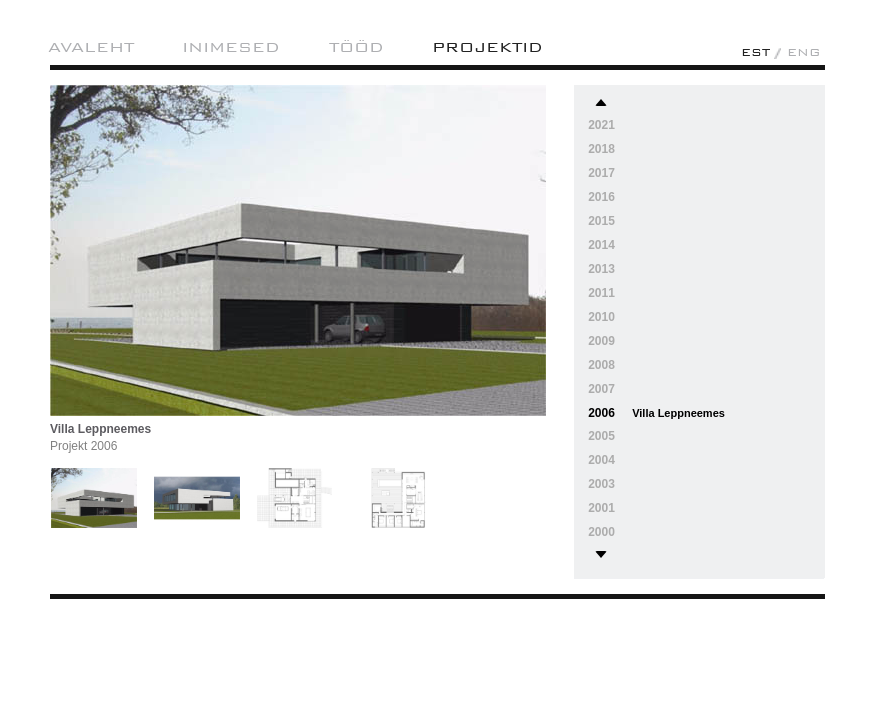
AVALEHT (91, 47)
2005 (601, 436)
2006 (601, 413)
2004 (601, 460)
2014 (601, 245)
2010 (601, 317)
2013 (601, 269)
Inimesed (231, 47)
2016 (601, 197)
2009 (601, 341)
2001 (601, 508)
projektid (487, 47)
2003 (601, 484)
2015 (601, 221)
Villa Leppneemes (678, 413)
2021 (601, 125)
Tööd (356, 47)
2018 (601, 149)
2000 (601, 532)
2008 (601, 365)
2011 (601, 293)
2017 (601, 173)
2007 (601, 389)
